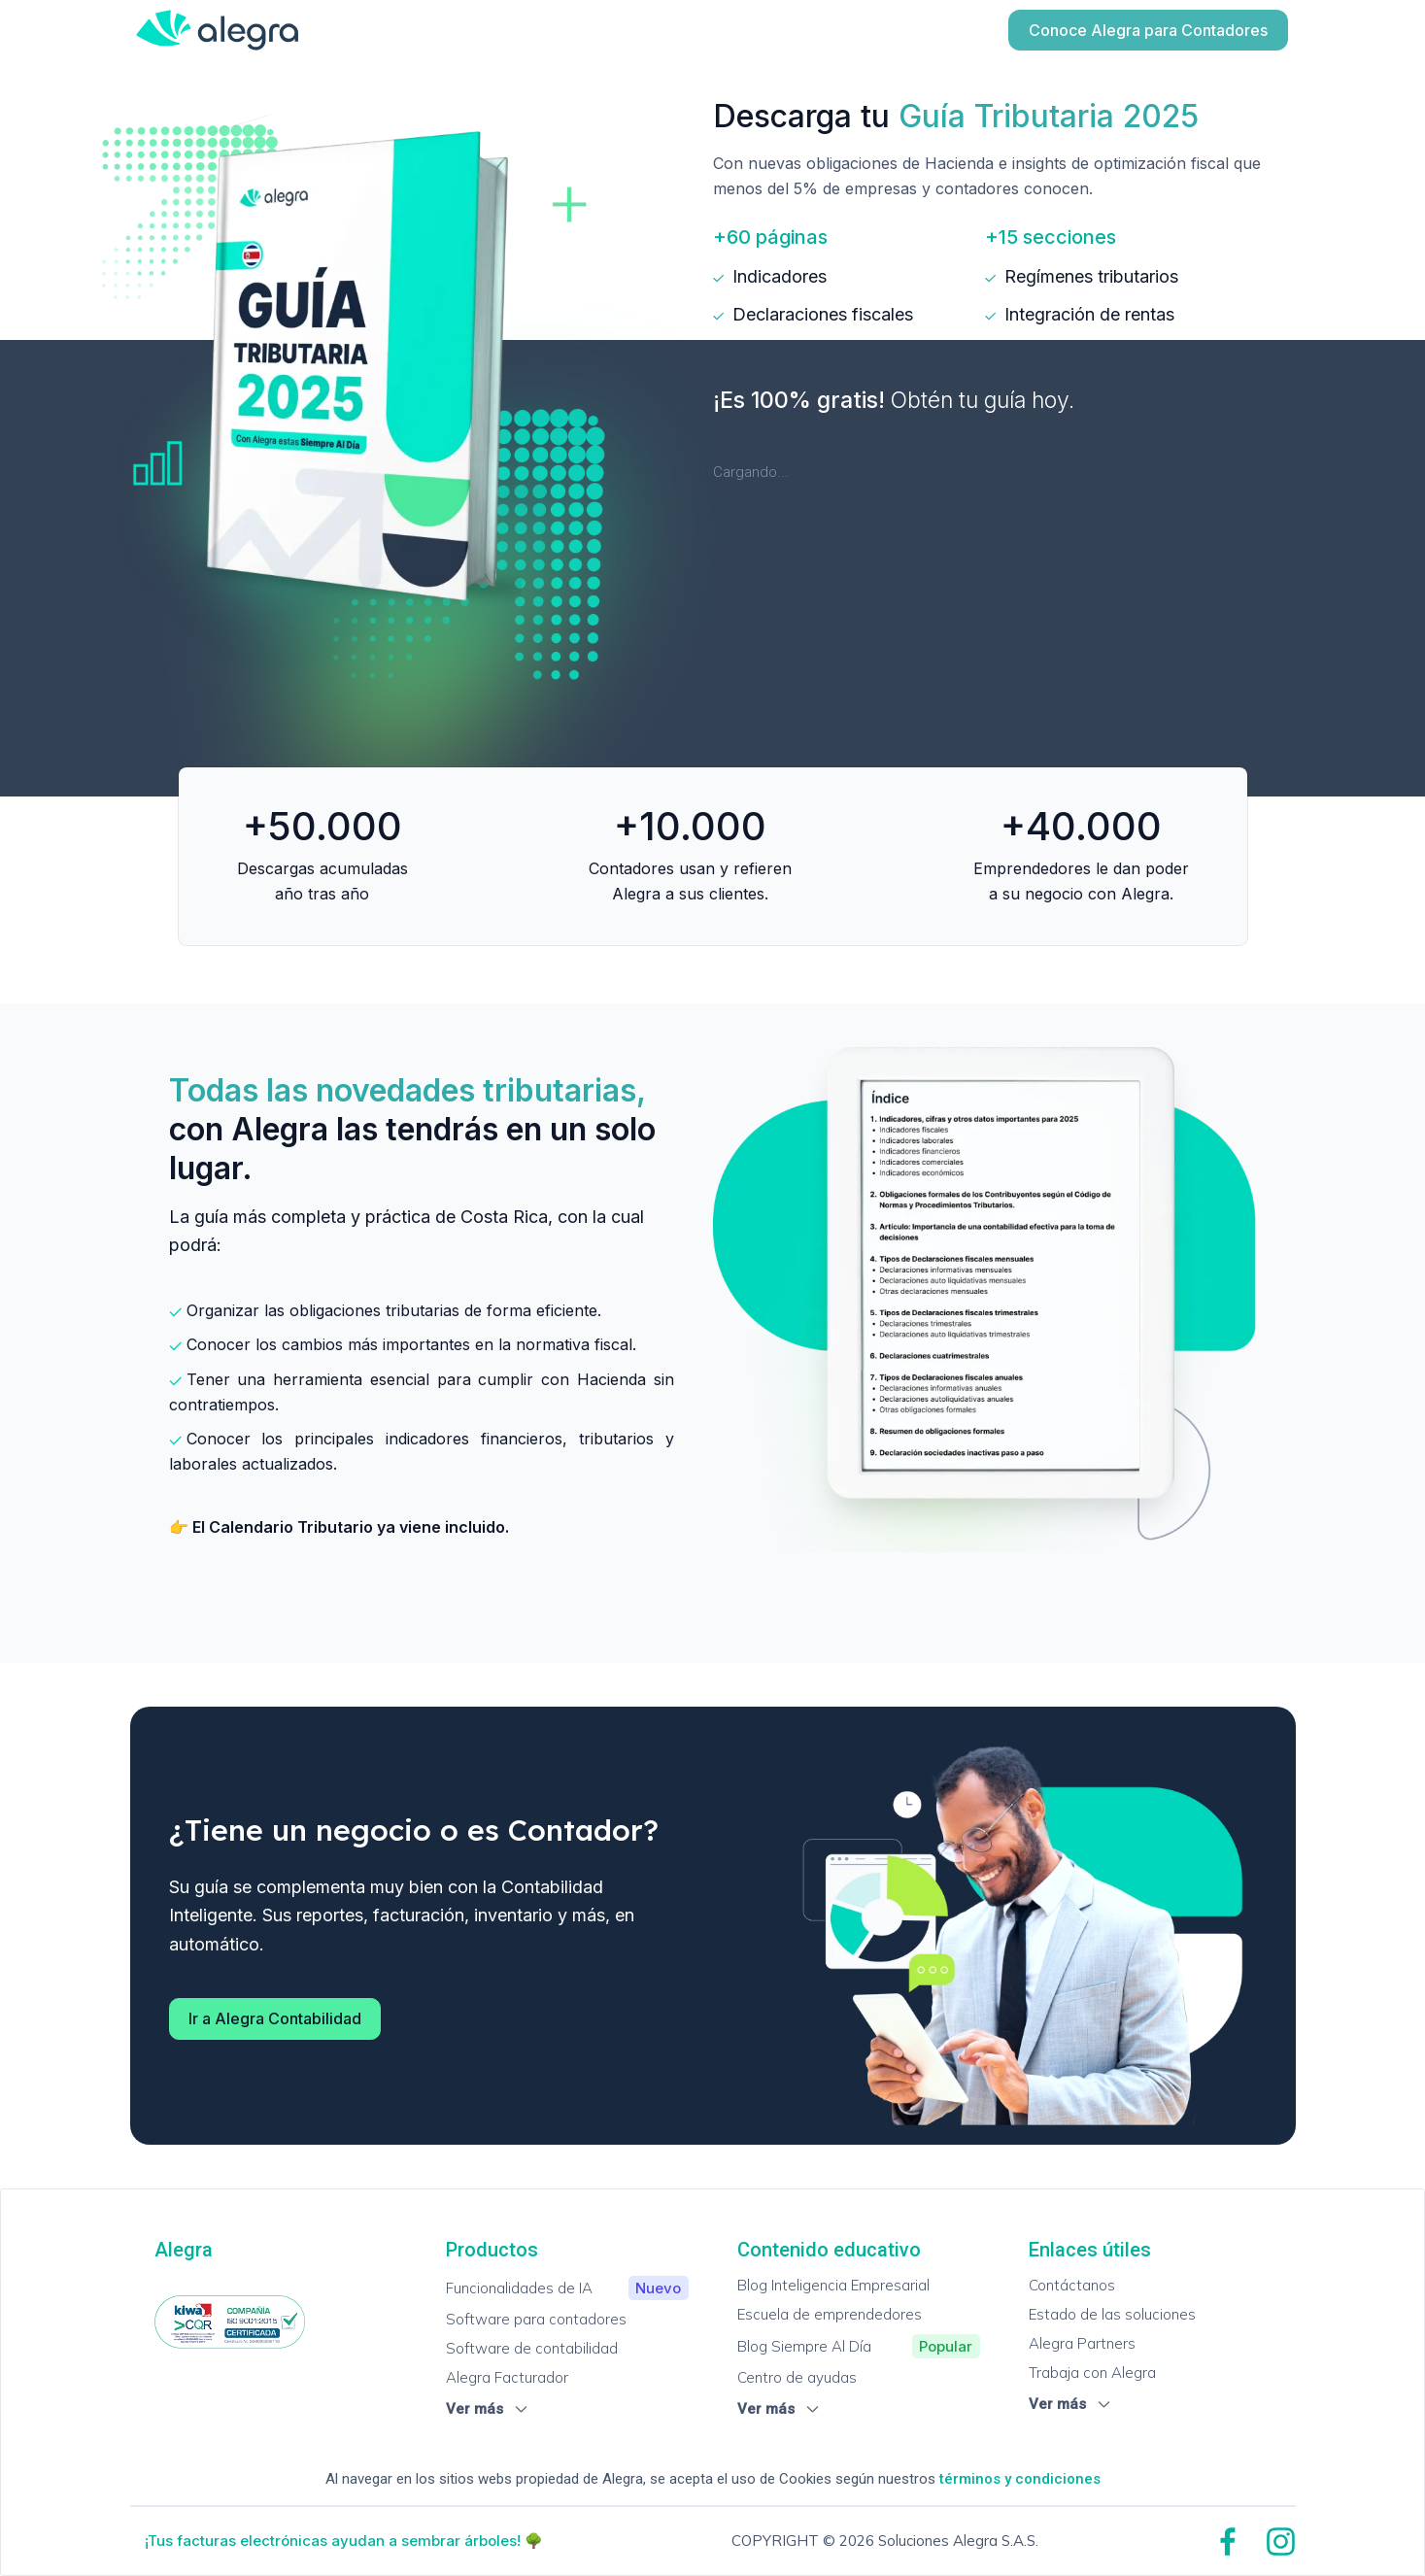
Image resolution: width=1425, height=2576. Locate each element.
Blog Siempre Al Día (858, 2346)
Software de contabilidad (532, 2348)
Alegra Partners (1082, 2343)
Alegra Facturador (507, 2377)
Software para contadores (536, 2319)
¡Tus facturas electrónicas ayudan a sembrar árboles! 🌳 (344, 2540)
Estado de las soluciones (1112, 2314)
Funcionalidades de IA (567, 2288)
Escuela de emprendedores (829, 2314)
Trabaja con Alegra (1092, 2372)
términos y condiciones (1020, 2479)
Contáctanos (1072, 2285)
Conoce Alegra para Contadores (1148, 30)
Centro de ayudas (797, 2377)
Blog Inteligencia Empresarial (833, 2285)
